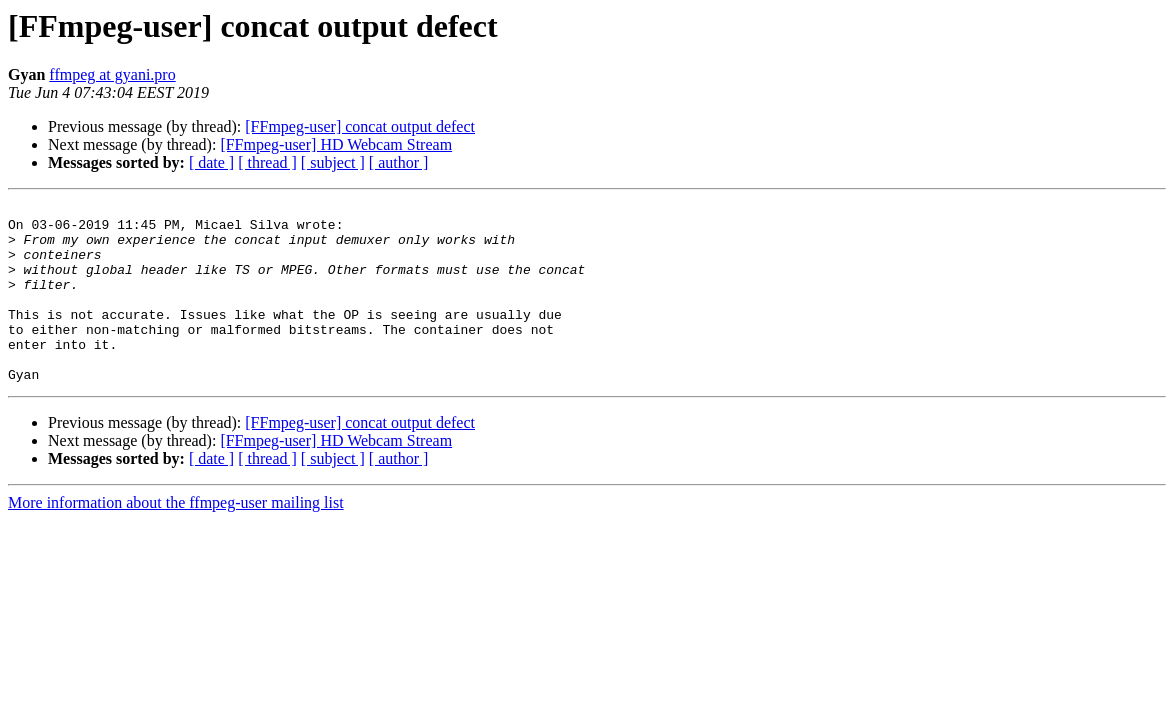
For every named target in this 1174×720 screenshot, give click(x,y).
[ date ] (211, 162)
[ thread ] (267, 162)
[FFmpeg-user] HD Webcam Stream (336, 144)
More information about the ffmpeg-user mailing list (176, 538)
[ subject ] (333, 162)
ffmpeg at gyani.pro (112, 74)
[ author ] (399, 162)
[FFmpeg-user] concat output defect (360, 126)
